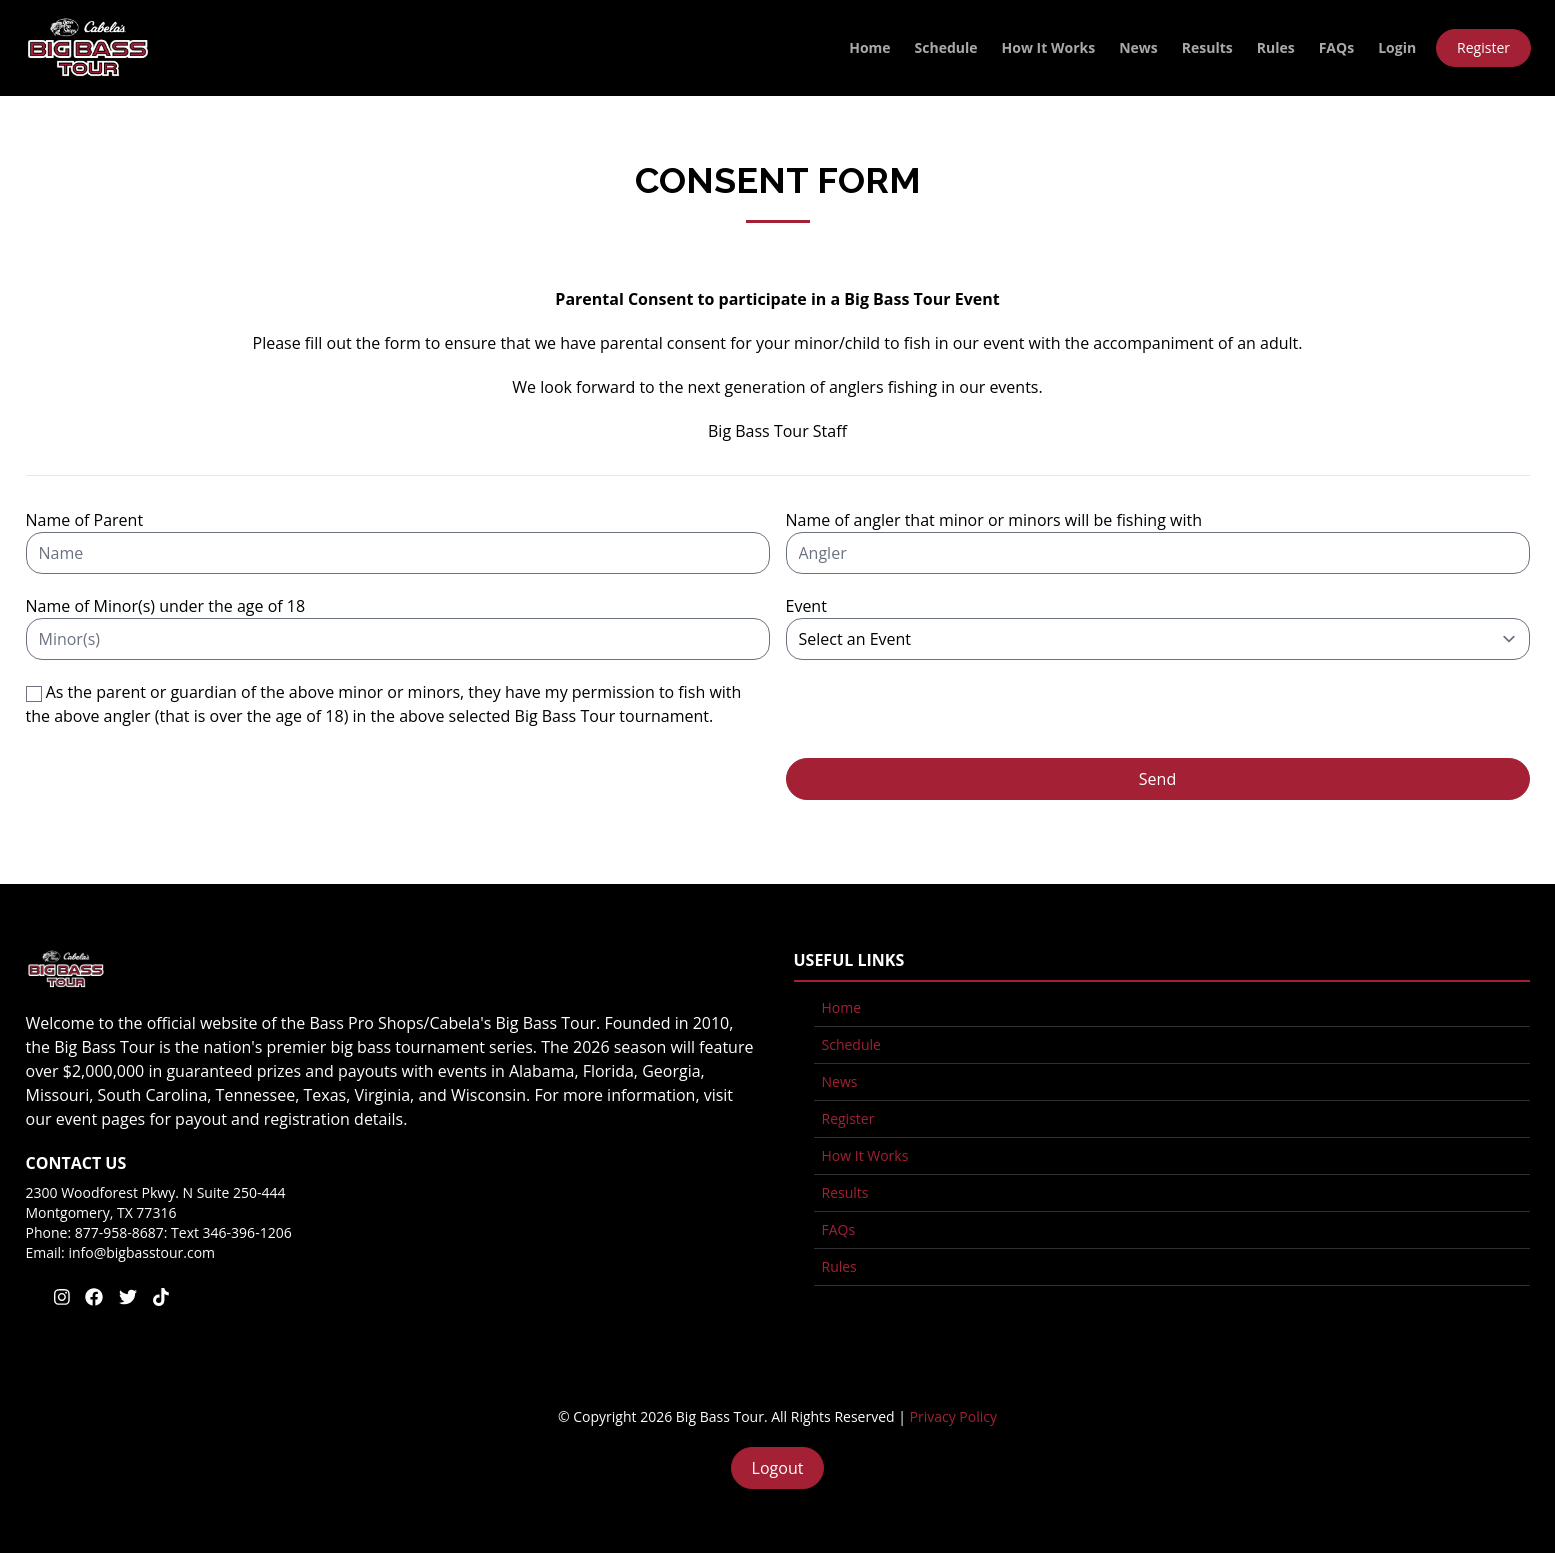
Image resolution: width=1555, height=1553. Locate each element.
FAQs (1336, 47)
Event (806, 606)
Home (869, 47)
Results (1207, 47)
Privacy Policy (953, 1416)
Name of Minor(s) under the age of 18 (166, 606)
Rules (1276, 47)
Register (1483, 47)
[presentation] (938, 719)
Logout (778, 1468)
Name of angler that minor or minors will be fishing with (994, 520)
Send (1157, 779)
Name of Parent (85, 520)
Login (1397, 47)
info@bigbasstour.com (141, 1252)
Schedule (946, 47)
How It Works (1049, 47)
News (1138, 47)
